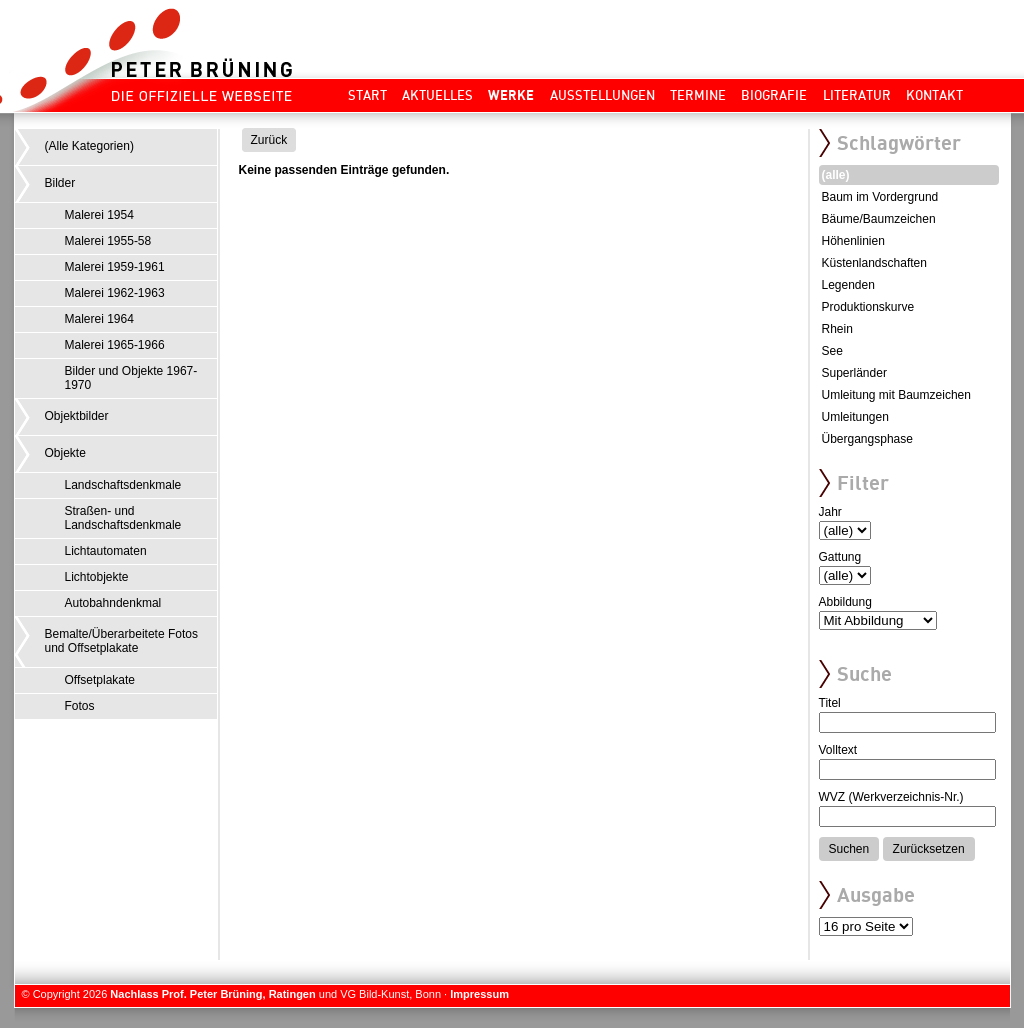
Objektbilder (77, 416)
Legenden (848, 285)
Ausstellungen (602, 95)
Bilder (60, 183)
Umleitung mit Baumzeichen (896, 395)
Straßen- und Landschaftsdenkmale (123, 518)
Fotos (80, 706)
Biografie (774, 95)
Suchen (849, 849)
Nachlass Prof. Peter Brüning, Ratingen (212, 994)
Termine (698, 95)
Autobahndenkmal (113, 603)
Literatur (857, 95)
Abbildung (845, 602)
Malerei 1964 (99, 319)
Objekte (65, 453)
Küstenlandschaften (874, 263)
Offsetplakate (100, 680)
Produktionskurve (868, 307)
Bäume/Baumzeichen (879, 219)
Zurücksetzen (929, 849)
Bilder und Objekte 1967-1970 (131, 378)
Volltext (838, 750)
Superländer (854, 373)
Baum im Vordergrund (880, 197)
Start (367, 95)
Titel (830, 703)
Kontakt (934, 95)
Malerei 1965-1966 (115, 345)
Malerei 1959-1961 (115, 267)
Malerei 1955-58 (108, 241)
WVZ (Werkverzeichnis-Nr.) (891, 797)
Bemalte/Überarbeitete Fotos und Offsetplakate (121, 641)
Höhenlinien (853, 241)
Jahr (830, 512)
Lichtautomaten (106, 551)
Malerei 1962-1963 (115, 293)
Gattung (840, 557)
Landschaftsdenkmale (123, 485)
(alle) (836, 175)
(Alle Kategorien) (89, 146)
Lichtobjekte (97, 577)
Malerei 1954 (99, 215)
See (832, 351)
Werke (511, 95)
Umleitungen (855, 417)
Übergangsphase (867, 439)
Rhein (837, 329)
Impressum (479, 994)
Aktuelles (437, 95)
